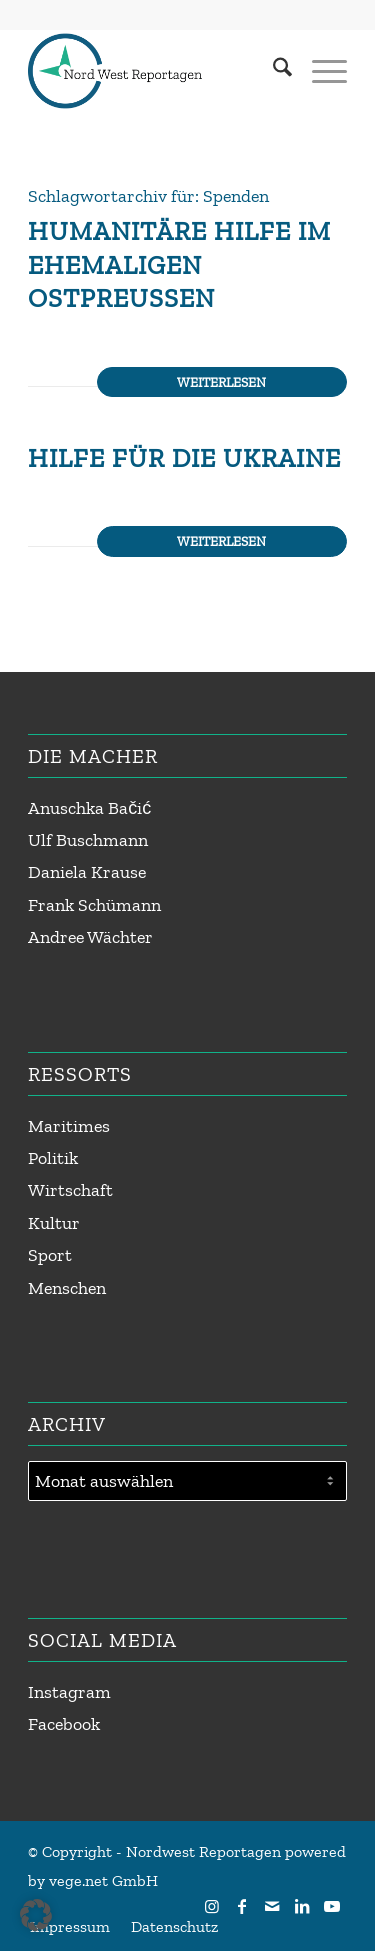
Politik (53, 1158)
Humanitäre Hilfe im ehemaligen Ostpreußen (179, 265)
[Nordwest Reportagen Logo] (155, 71)
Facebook (64, 1724)
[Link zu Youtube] (332, 1906)
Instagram (69, 1692)
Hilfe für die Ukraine (184, 458)
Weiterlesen (221, 382)
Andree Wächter (90, 937)
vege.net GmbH (103, 1880)
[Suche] (272, 71)
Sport (50, 1255)
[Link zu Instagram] (212, 1906)
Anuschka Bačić (89, 808)
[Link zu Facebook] (242, 1906)
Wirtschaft (70, 1190)
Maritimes (69, 1126)
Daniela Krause (87, 872)
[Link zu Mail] (272, 1906)
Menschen (67, 1288)
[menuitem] (272, 71)
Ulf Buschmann (88, 840)
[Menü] (319, 71)
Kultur (54, 1223)
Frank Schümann (94, 905)
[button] (36, 1915)
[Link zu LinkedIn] (302, 1906)
